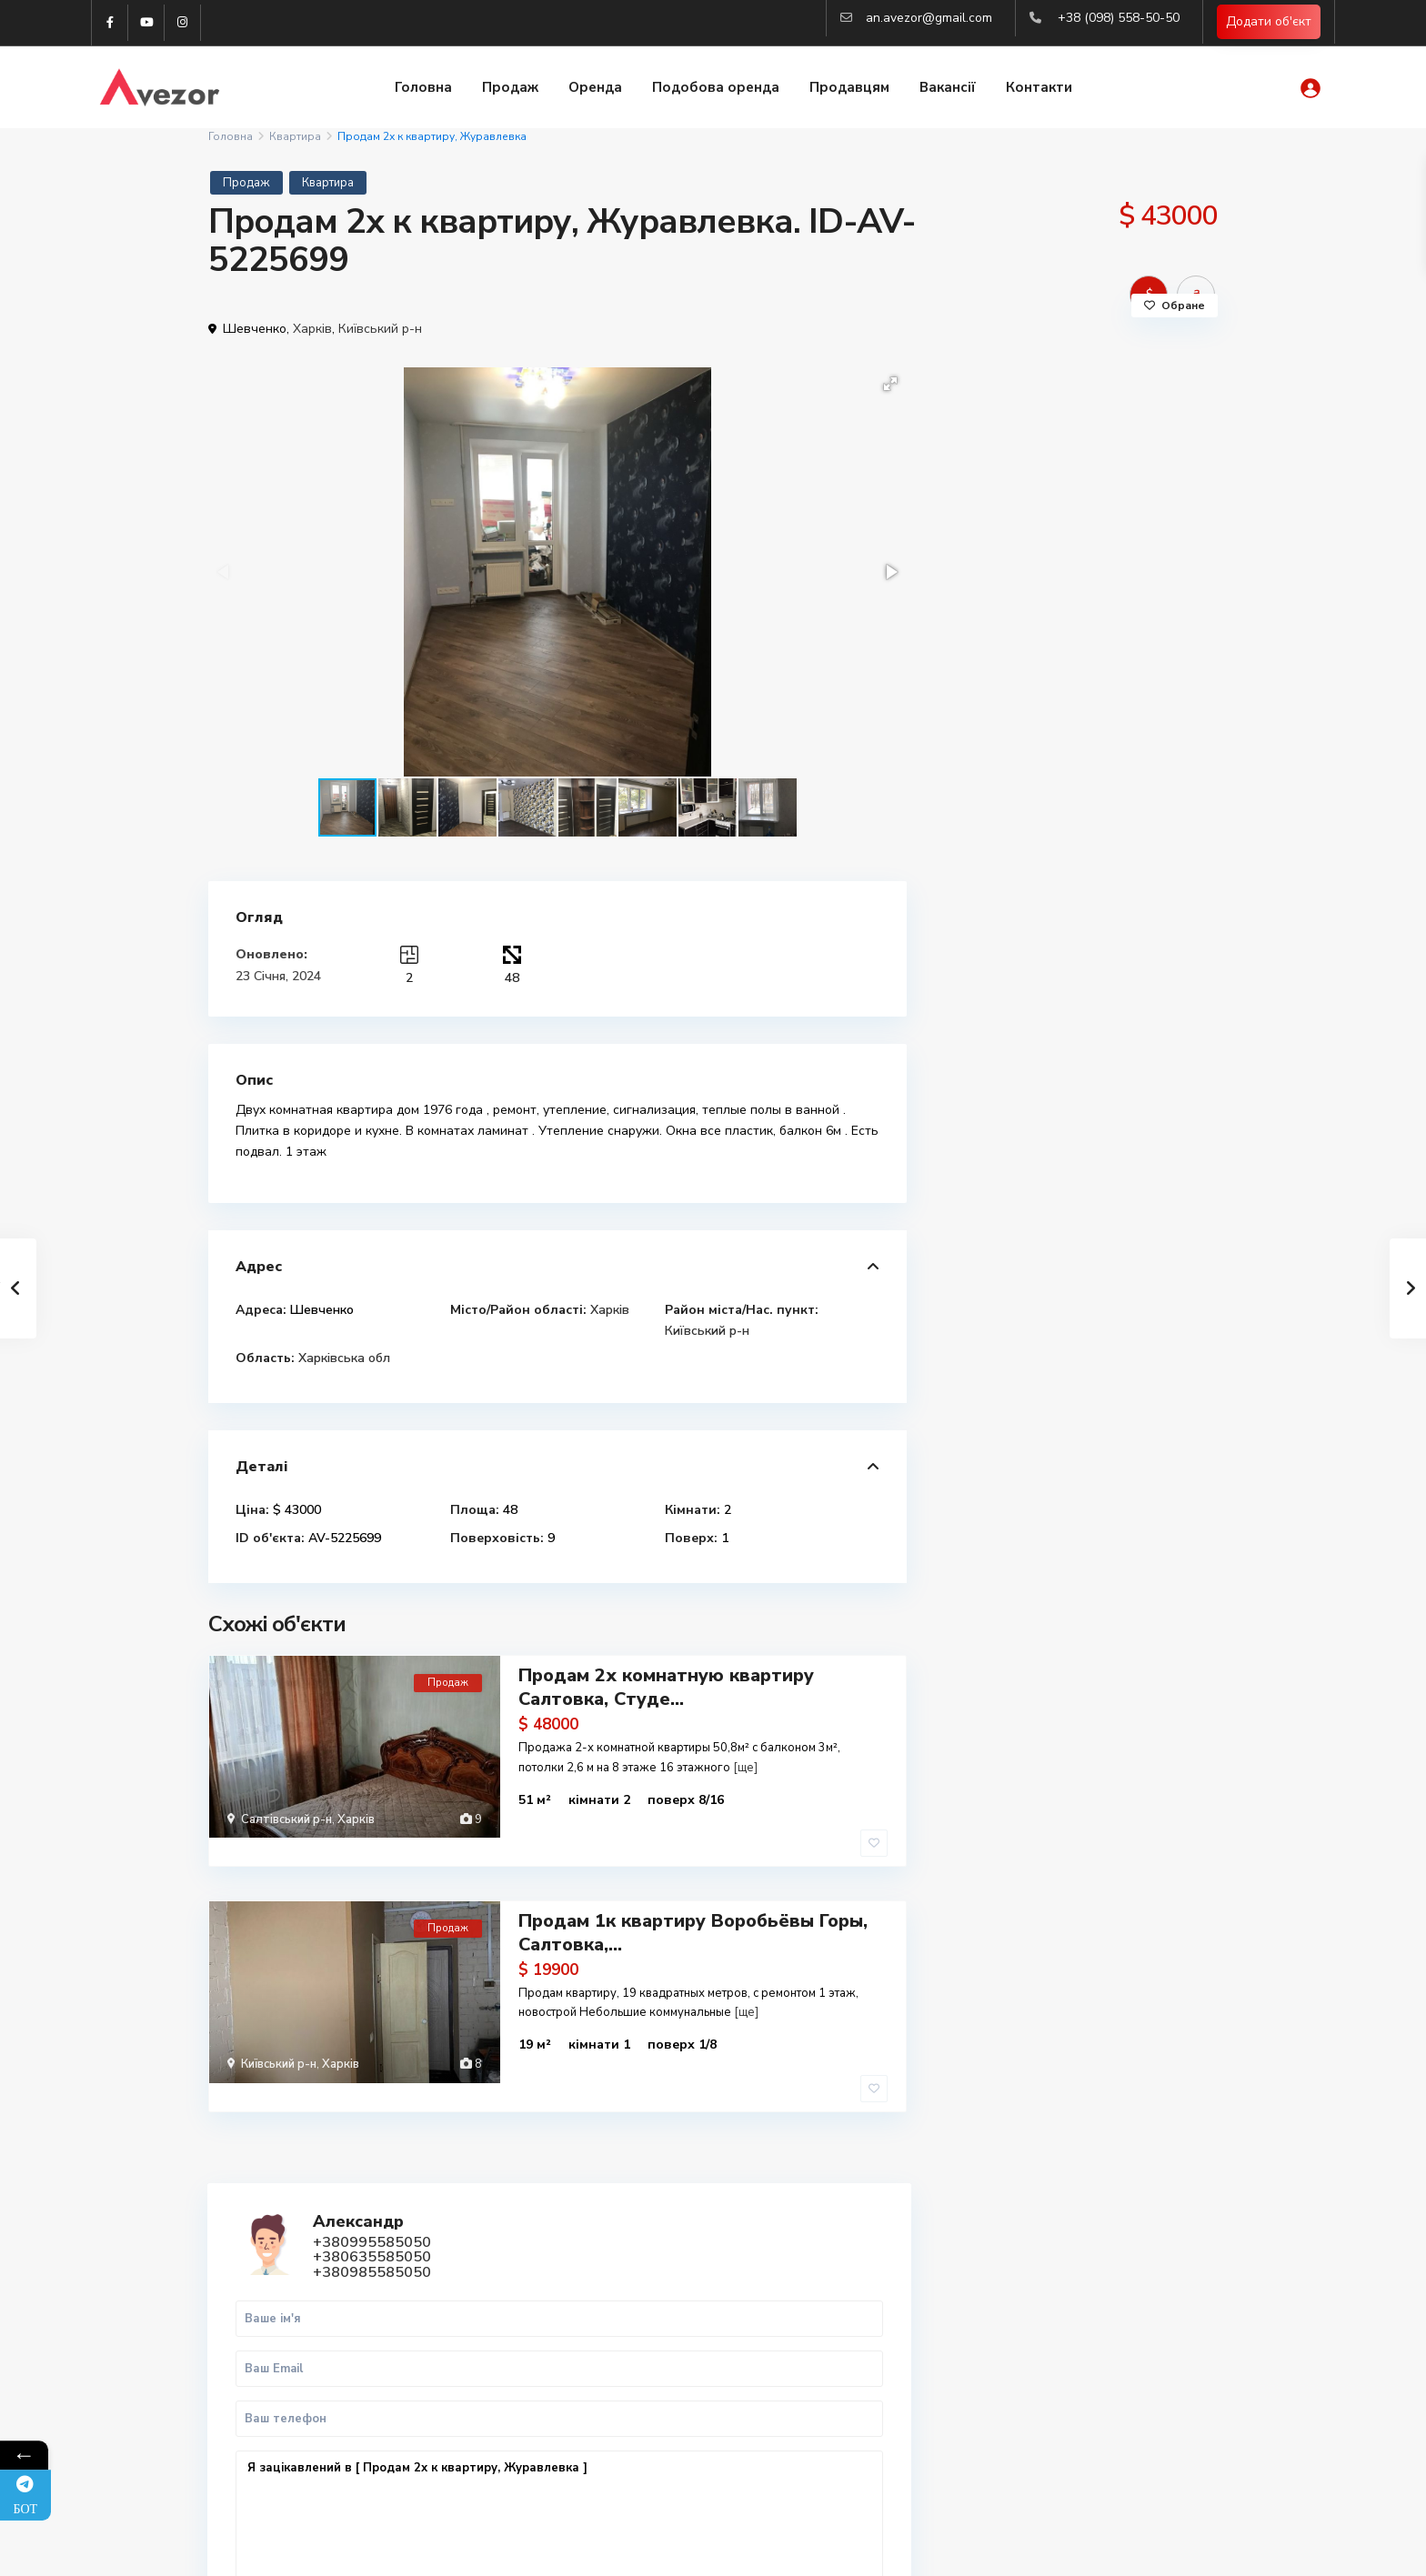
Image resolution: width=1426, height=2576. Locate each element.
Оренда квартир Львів (1055, 2341)
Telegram (263, 2262)
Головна (423, 89)
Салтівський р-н (286, 1817)
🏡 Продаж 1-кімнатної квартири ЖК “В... (1125, 1326)
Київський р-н (380, 328)
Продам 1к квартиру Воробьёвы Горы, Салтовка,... (693, 1895)
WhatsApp (1133, 878)
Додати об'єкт (1268, 23)
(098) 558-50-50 (538, 2344)
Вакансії (947, 89)
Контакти (1039, 89)
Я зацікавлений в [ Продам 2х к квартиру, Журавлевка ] (1076, 711)
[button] (890, 383)
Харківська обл (344, 1358)
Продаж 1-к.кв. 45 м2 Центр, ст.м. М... (1124, 1148)
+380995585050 (1098, 426)
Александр (1084, 405)
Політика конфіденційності (1140, 2549)
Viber (251, 2283)
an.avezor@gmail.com (929, 17)
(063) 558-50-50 (538, 2399)
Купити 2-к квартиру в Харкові (1079, 2281)
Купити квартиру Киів (1052, 2362)
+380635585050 (1098, 441)
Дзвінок (1018, 878)
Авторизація (529, 2453)
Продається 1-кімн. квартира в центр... (1121, 1237)
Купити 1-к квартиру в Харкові (1079, 2261)
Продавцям (849, 89)
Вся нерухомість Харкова (1063, 2382)
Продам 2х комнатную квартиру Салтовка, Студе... (666, 1684)
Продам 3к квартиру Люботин (1100, 1059)
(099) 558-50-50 (538, 2371)
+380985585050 (1098, 456)
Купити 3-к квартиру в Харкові (1079, 2301)
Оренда (595, 89)
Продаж (510, 89)
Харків (312, 328)
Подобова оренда (715, 89)
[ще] (745, 1764)
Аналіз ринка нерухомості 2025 (1081, 2402)
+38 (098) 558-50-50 (1119, 17)
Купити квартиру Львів (1056, 2321)
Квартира (295, 136)
